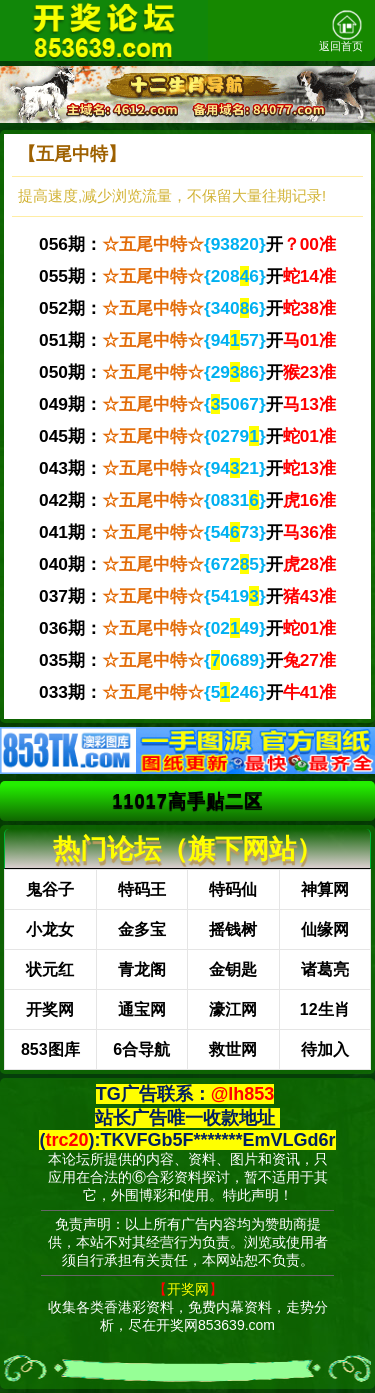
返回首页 (341, 31)
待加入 (325, 1049)
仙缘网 (325, 929)
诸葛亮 (325, 969)
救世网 (233, 1049)
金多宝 (142, 929)
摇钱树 (233, 929)
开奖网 (50, 1009)
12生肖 (325, 1009)
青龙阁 (142, 969)
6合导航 (141, 1049)
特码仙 (233, 889)
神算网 (325, 889)
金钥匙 (233, 969)
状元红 (50, 969)
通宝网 (142, 1009)
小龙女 (50, 929)
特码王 (142, 889)
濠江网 (233, 1009)
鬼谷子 (50, 889)
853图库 (50, 1049)
